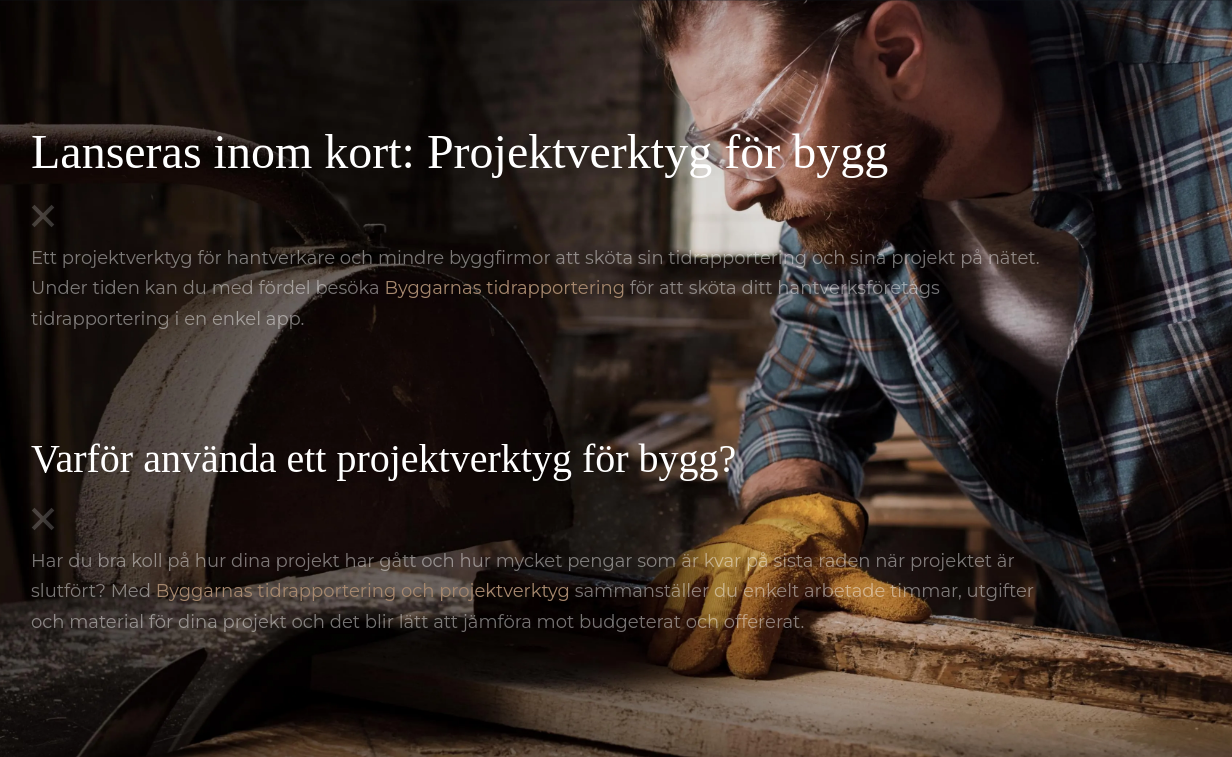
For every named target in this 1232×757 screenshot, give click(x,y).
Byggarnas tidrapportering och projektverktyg (363, 591)
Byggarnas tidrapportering (504, 288)
